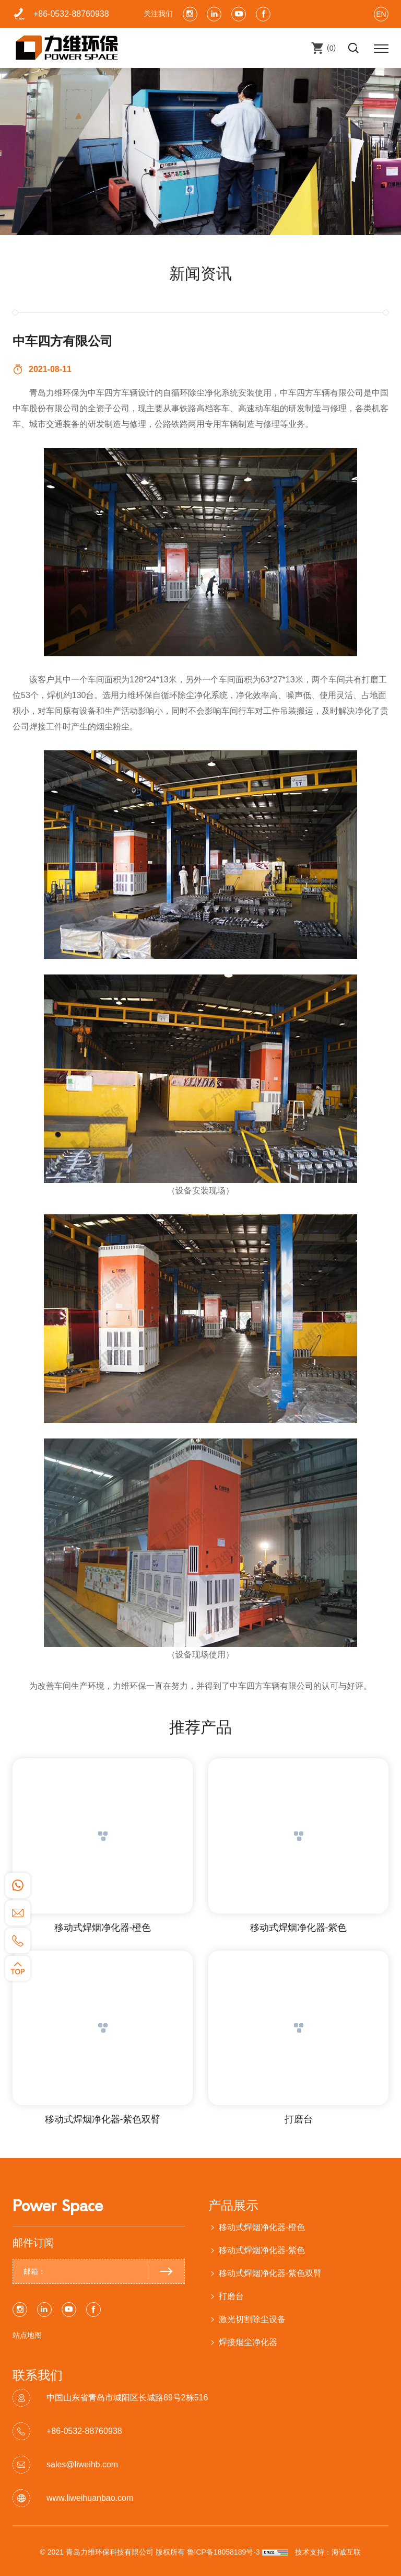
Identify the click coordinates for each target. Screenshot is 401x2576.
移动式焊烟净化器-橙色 (102, 1927)
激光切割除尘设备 (252, 2319)
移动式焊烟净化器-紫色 (298, 1927)
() (330, 48)
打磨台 (299, 2119)
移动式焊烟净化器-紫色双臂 (103, 2119)
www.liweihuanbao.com (89, 2497)
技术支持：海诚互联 (328, 2552)
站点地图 (27, 2335)
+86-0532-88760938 (71, 13)
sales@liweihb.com (82, 2464)
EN (381, 14)
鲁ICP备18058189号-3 (223, 2552)
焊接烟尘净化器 (248, 2342)
